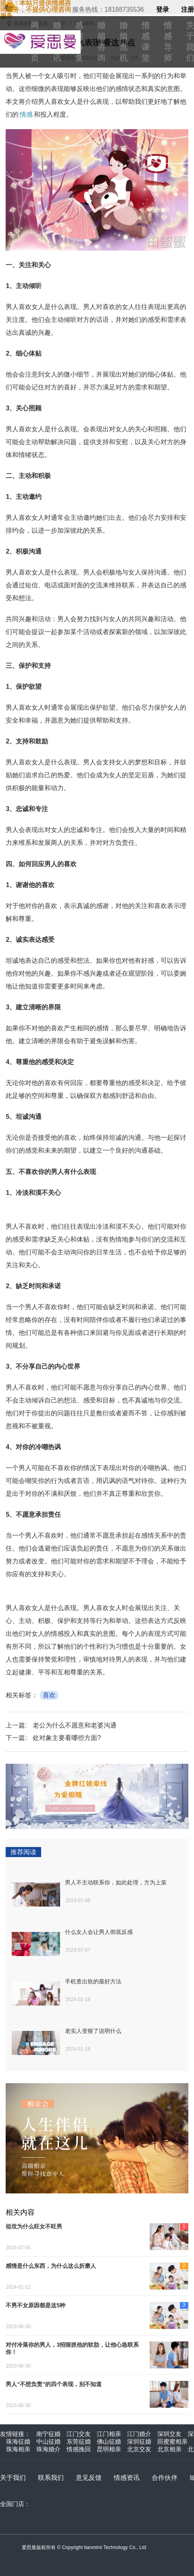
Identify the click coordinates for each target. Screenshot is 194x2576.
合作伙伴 (164, 2477)
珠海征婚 (18, 2441)
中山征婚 (48, 2441)
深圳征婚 (139, 2441)
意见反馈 (89, 2477)
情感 (26, 114)
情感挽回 (79, 2449)
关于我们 (13, 2477)
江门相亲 (109, 2433)
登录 (162, 9)
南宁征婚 (48, 2433)
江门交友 (79, 2433)
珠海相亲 (18, 2449)
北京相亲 (169, 2449)
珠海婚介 (48, 2449)
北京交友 (139, 2449)
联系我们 (51, 2477)
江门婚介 (139, 2433)
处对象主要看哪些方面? (67, 1737)
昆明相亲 (109, 2449)
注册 (187, 9)
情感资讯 (127, 2477)
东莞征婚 (79, 2441)
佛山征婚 (109, 2441)
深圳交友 (169, 2433)
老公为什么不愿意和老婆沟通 (75, 1725)
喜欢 (49, 1695)
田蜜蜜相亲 (172, 2441)
